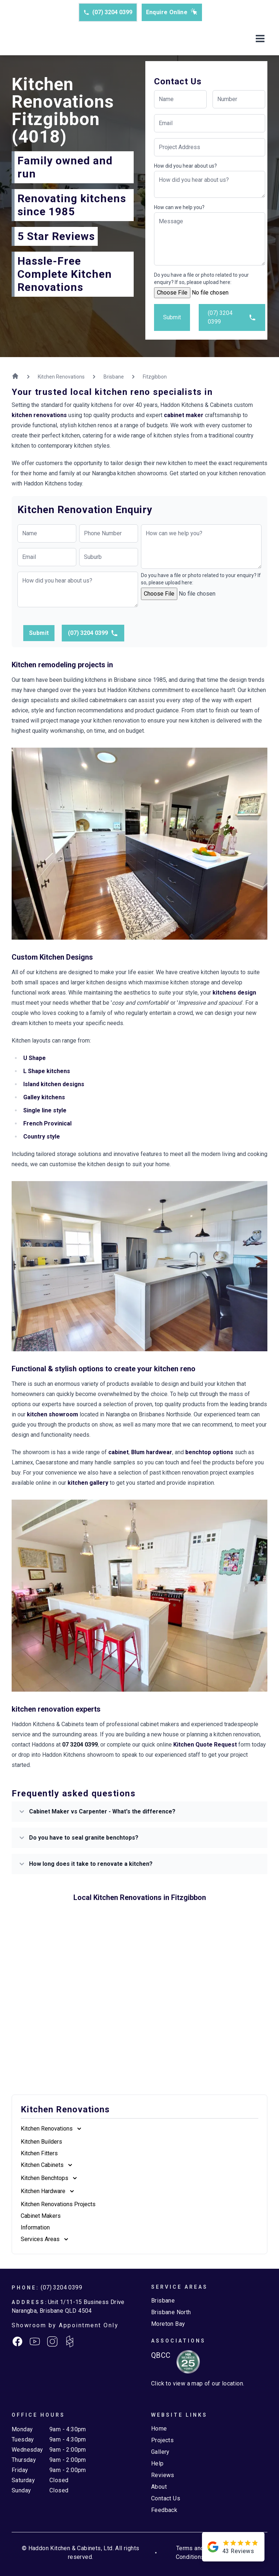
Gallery (160, 2451)
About (159, 2486)
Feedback (164, 2510)
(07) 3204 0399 (108, 12)
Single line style (44, 1110)
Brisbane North (171, 2312)
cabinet (118, 1452)
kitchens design (234, 992)
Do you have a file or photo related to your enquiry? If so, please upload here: (201, 278)
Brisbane (163, 2300)
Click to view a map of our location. (197, 2383)
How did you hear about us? (185, 166)
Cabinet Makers (41, 2215)
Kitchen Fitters (39, 2153)
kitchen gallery (88, 1482)
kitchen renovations (39, 415)
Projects (162, 2440)
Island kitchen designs (53, 1084)
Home (159, 2428)
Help (157, 2463)
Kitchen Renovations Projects (58, 2204)
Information (35, 2227)
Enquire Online (172, 12)
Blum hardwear (151, 1452)
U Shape (34, 1058)
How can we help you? (179, 207)
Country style (41, 1136)
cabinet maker (183, 415)
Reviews (162, 2475)
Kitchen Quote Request (205, 1744)
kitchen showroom (52, 1414)
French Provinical (47, 1123)
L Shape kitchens (46, 1071)
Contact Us (165, 2498)
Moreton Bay (168, 2323)
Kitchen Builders (41, 2141)
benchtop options (209, 1452)
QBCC (161, 2355)
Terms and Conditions (190, 2552)
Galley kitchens (44, 1097)
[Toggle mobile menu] (260, 39)
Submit (172, 317)
